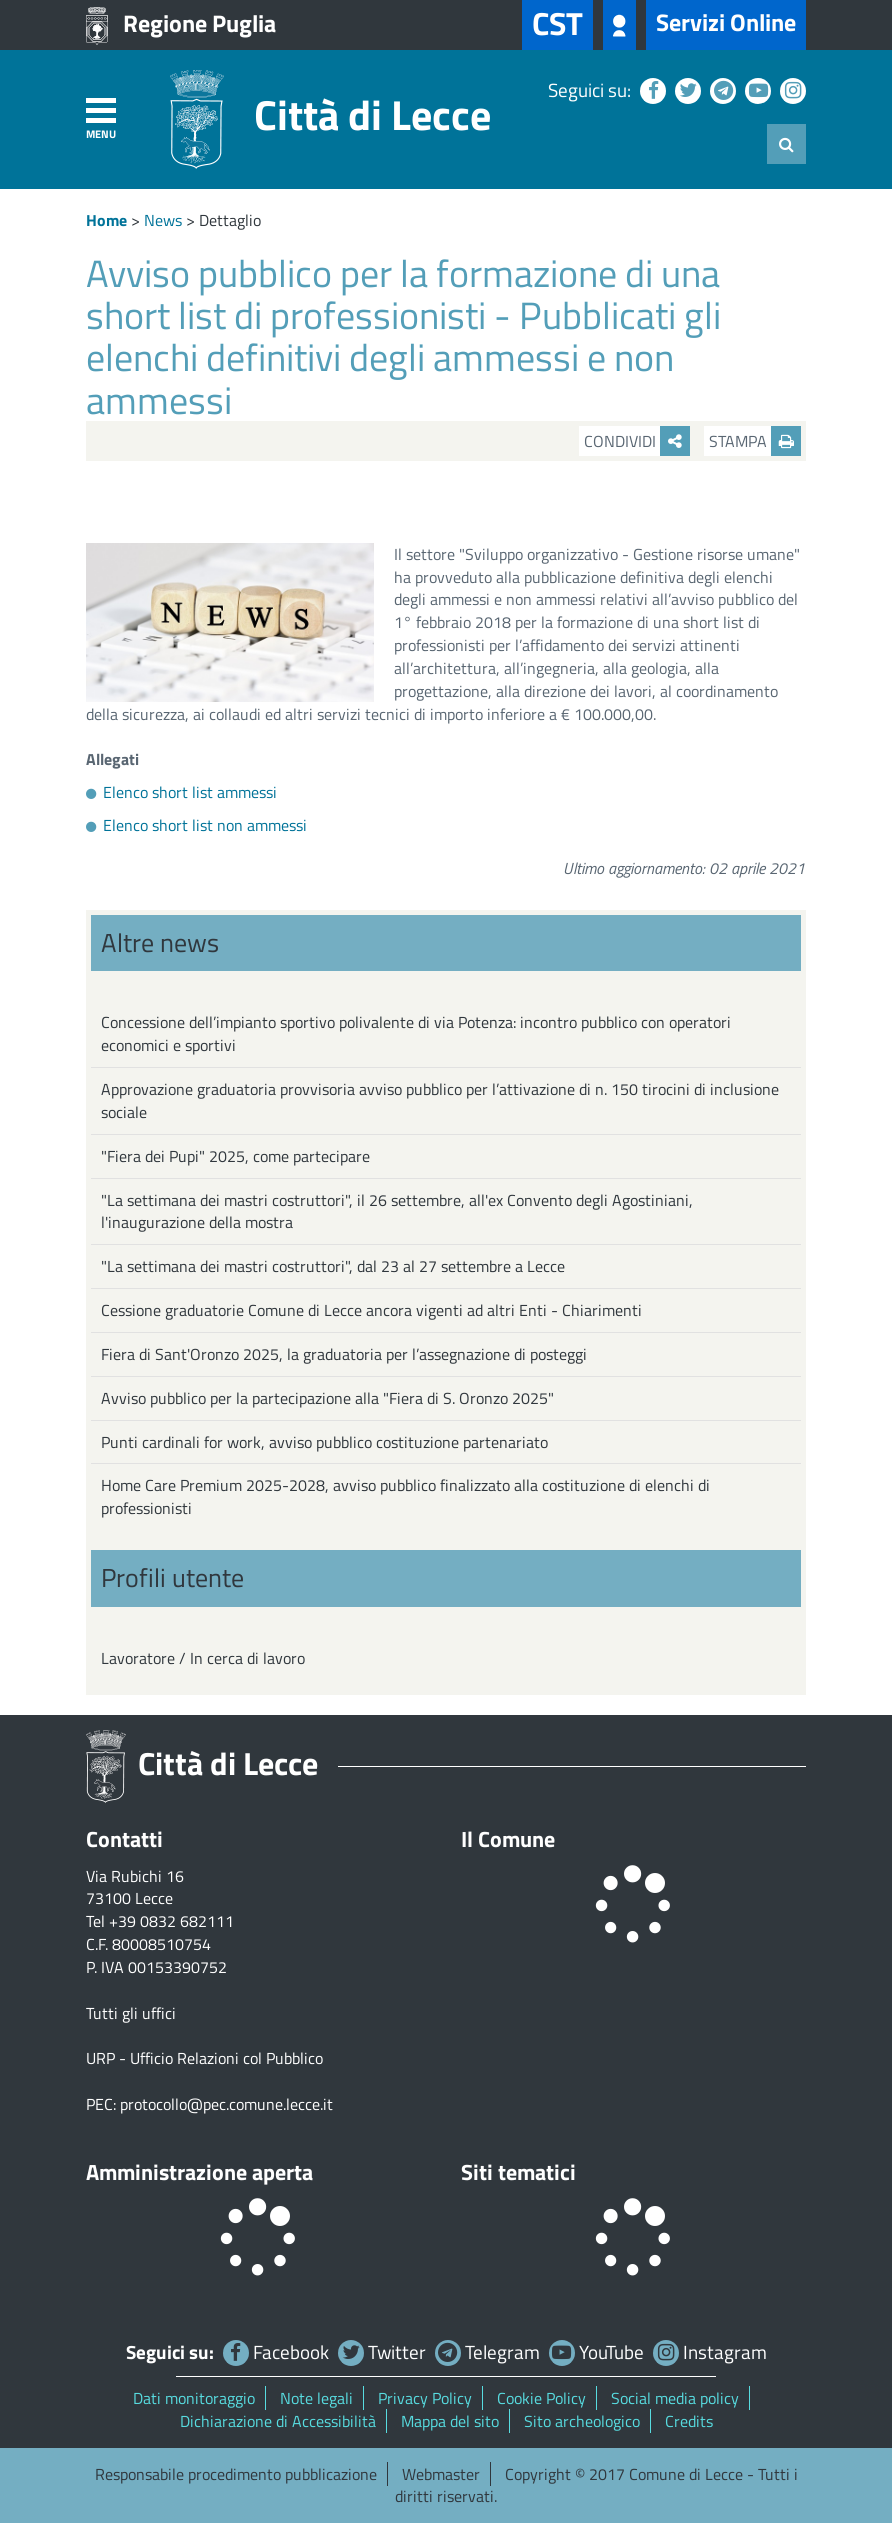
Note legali (316, 2398)
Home (106, 220)
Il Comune (508, 1839)
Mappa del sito (450, 2421)
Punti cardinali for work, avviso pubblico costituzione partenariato (324, 1442)
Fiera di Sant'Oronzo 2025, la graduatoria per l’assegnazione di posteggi (344, 1354)
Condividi (637, 441)
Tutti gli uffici (131, 2013)
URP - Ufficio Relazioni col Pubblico (204, 2058)
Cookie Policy (541, 2398)
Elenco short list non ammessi (205, 825)
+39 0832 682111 (171, 1921)
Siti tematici (518, 2172)
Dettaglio (230, 220)
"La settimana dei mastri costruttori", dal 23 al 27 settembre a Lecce (333, 1266)
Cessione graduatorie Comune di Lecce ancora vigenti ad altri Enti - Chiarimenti (371, 1310)
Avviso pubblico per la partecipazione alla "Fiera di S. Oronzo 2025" (327, 1398)
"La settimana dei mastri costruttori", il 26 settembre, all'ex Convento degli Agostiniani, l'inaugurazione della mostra (397, 1211)
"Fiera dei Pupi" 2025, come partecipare (235, 1156)
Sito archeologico (582, 2421)
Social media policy (675, 2398)
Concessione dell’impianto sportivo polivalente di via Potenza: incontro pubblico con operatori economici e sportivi (416, 1033)
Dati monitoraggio (194, 2398)
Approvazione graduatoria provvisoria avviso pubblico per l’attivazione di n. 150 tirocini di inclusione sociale (440, 1100)
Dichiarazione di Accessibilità (278, 2421)
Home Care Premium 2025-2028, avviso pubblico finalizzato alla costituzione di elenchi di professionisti (405, 1496)
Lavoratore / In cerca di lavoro (203, 1658)
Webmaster (441, 2474)
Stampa (755, 441)
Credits (689, 2421)
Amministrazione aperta (199, 2172)
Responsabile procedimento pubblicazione (236, 2474)
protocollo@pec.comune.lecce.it (226, 2104)
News (163, 220)
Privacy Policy (425, 2398)
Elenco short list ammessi (190, 792)
